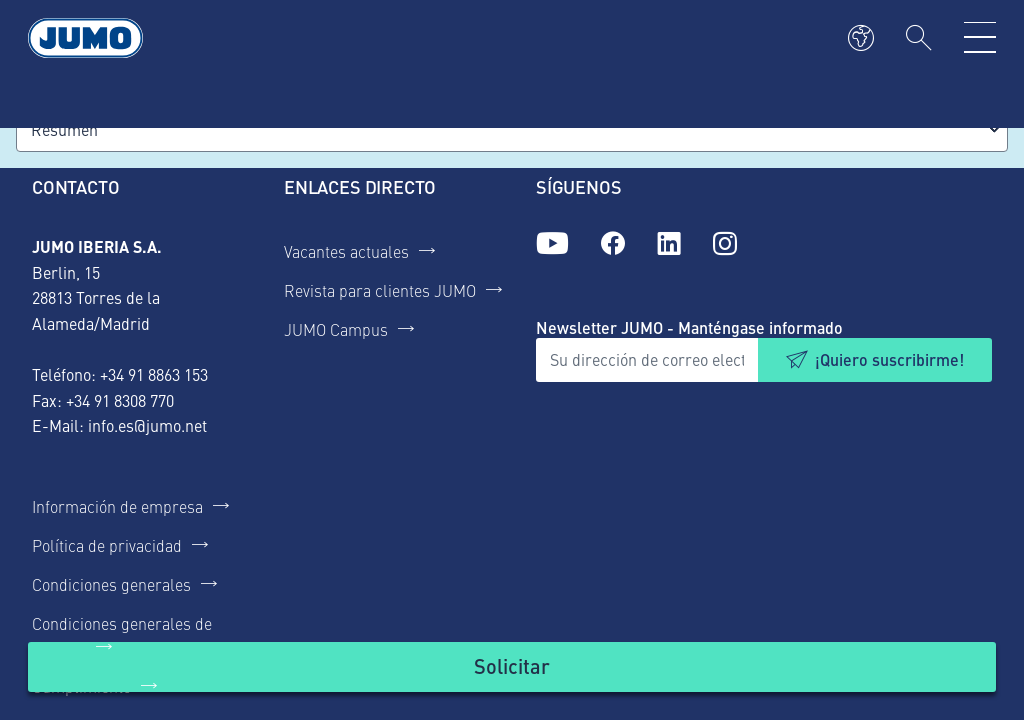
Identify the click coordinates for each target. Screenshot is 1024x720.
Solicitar (512, 665)
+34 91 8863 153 (154, 374)
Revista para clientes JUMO (380, 290)
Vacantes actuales (346, 251)
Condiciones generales (111, 584)
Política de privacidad (107, 545)
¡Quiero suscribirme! (889, 359)
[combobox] (512, 129)
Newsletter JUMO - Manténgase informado (689, 327)
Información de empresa (117, 506)
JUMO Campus (336, 329)
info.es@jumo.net (147, 425)
